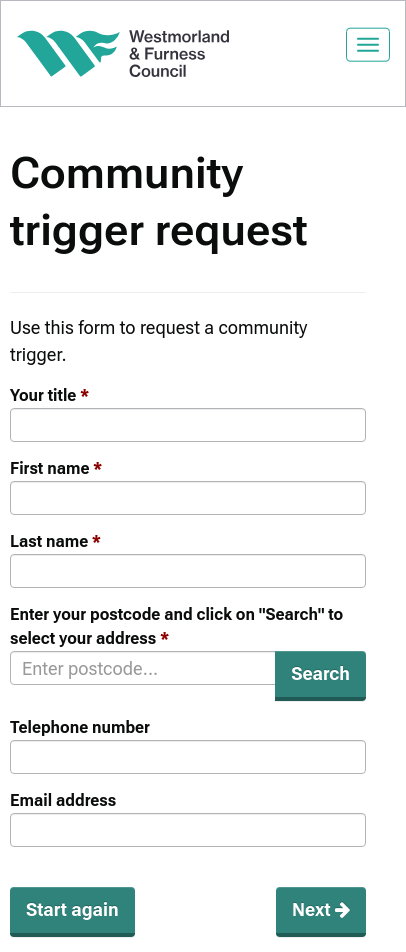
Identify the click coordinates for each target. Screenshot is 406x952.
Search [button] (320, 673)
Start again (72, 909)
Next (321, 909)
